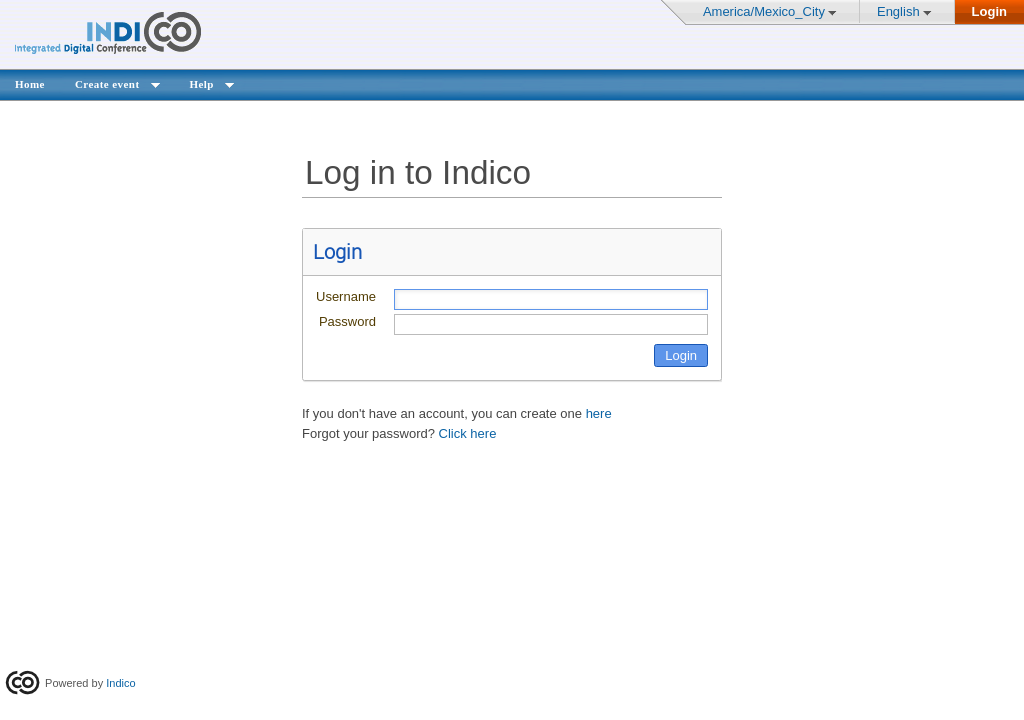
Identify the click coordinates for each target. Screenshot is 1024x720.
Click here (468, 433)
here (599, 413)
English (898, 11)
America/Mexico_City (764, 11)
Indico (120, 683)
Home (30, 84)
